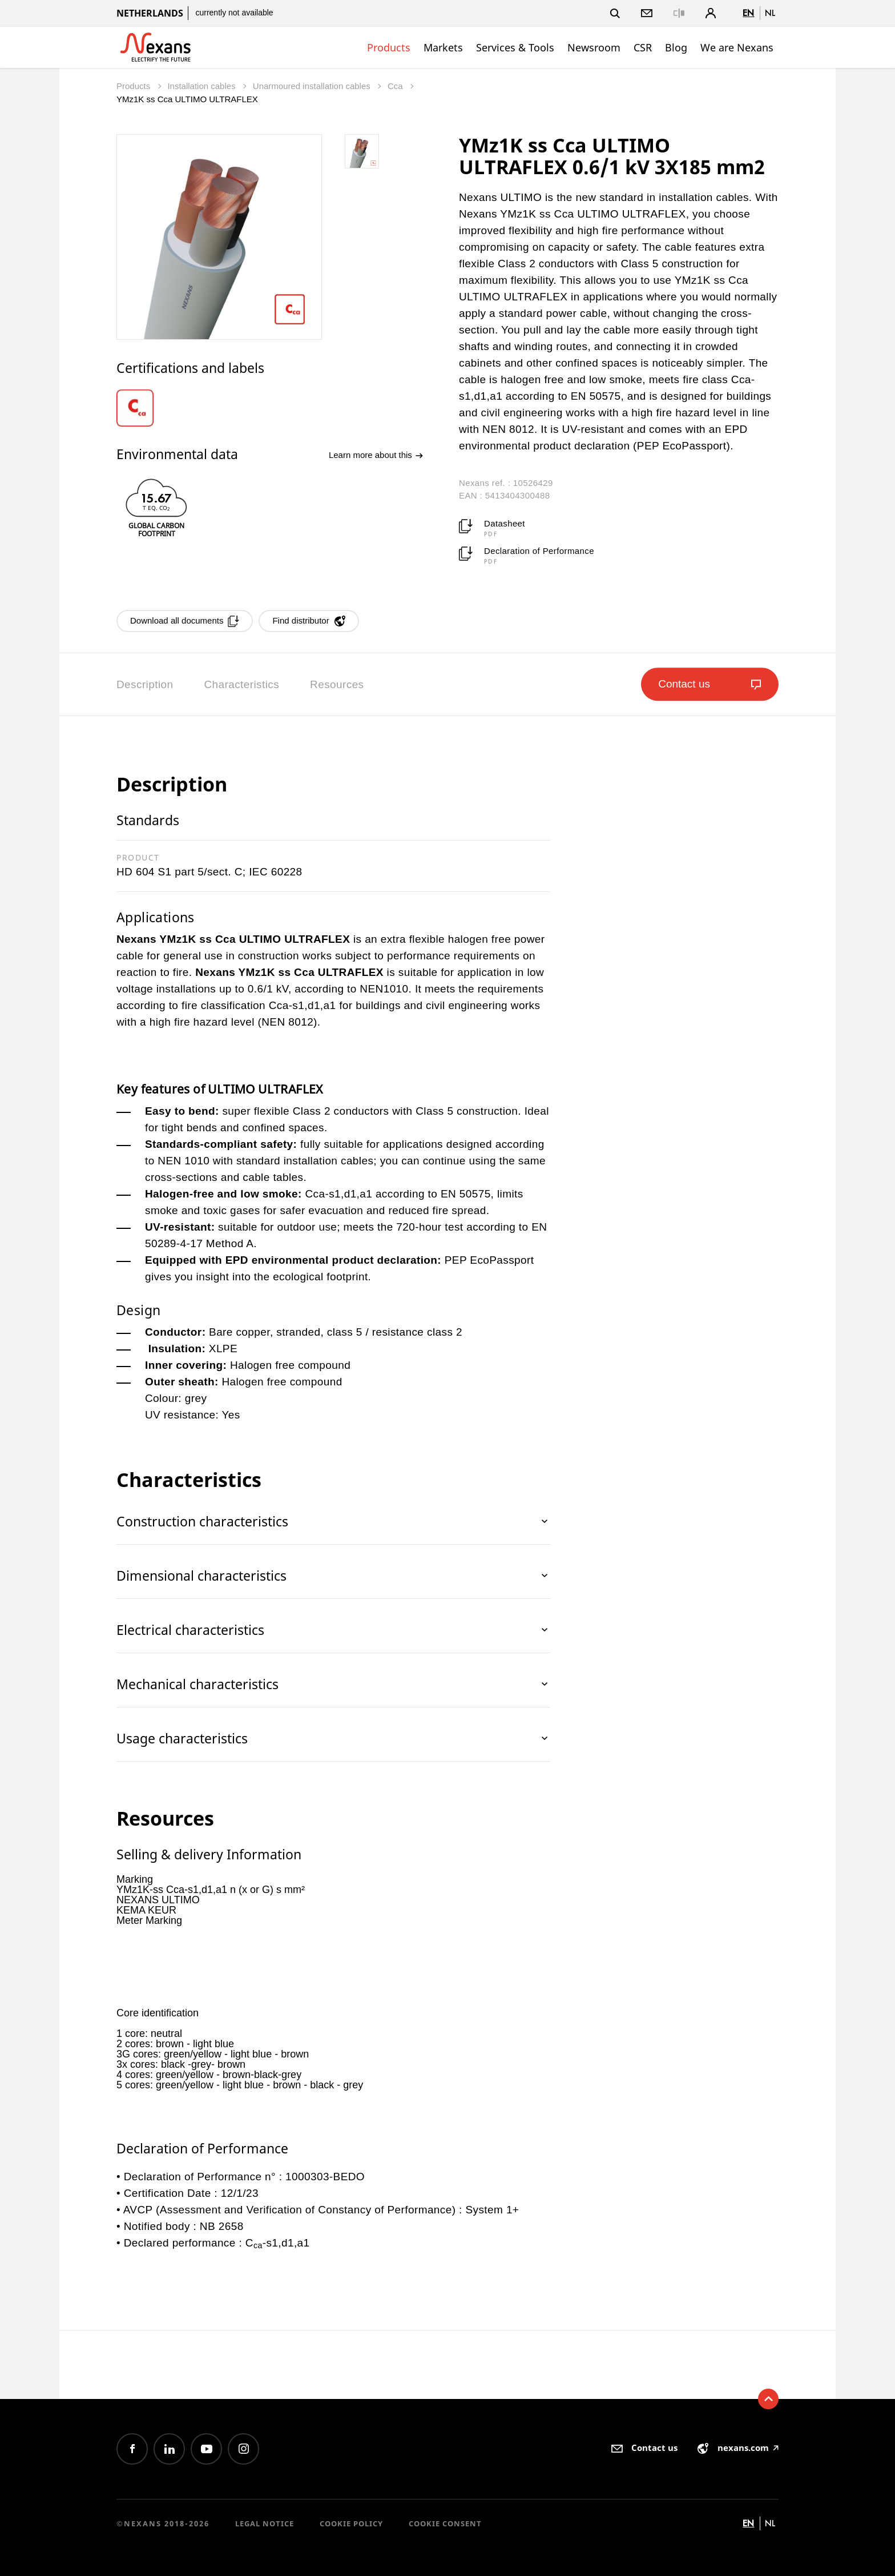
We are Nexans (736, 47)
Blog (676, 47)
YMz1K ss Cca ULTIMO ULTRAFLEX (187, 99)
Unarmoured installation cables (313, 86)
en (748, 12)
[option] (143, 408)
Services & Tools (515, 47)
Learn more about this (376, 455)
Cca (396, 86)
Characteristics (241, 684)
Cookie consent (445, 2523)
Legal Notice (264, 2523)
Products (388, 47)
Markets (443, 47)
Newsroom (593, 47)
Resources (337, 684)
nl (770, 12)
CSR (643, 47)
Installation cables (202, 86)
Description (144, 684)
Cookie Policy (351, 2523)
